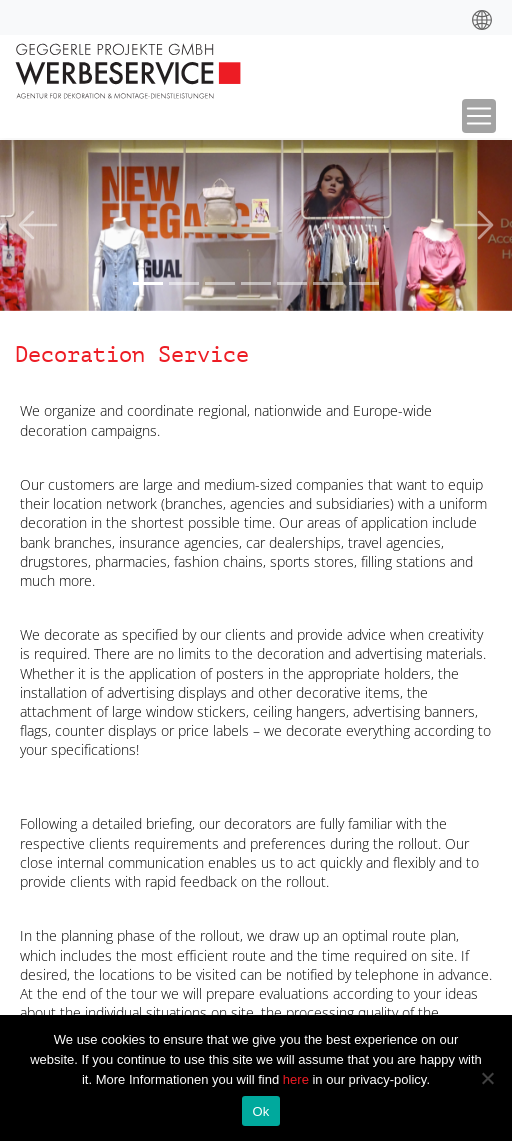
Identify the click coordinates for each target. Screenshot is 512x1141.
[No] (487, 1078)
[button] (38, 225)
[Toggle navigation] (479, 116)
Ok (260, 1111)
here (298, 1079)
